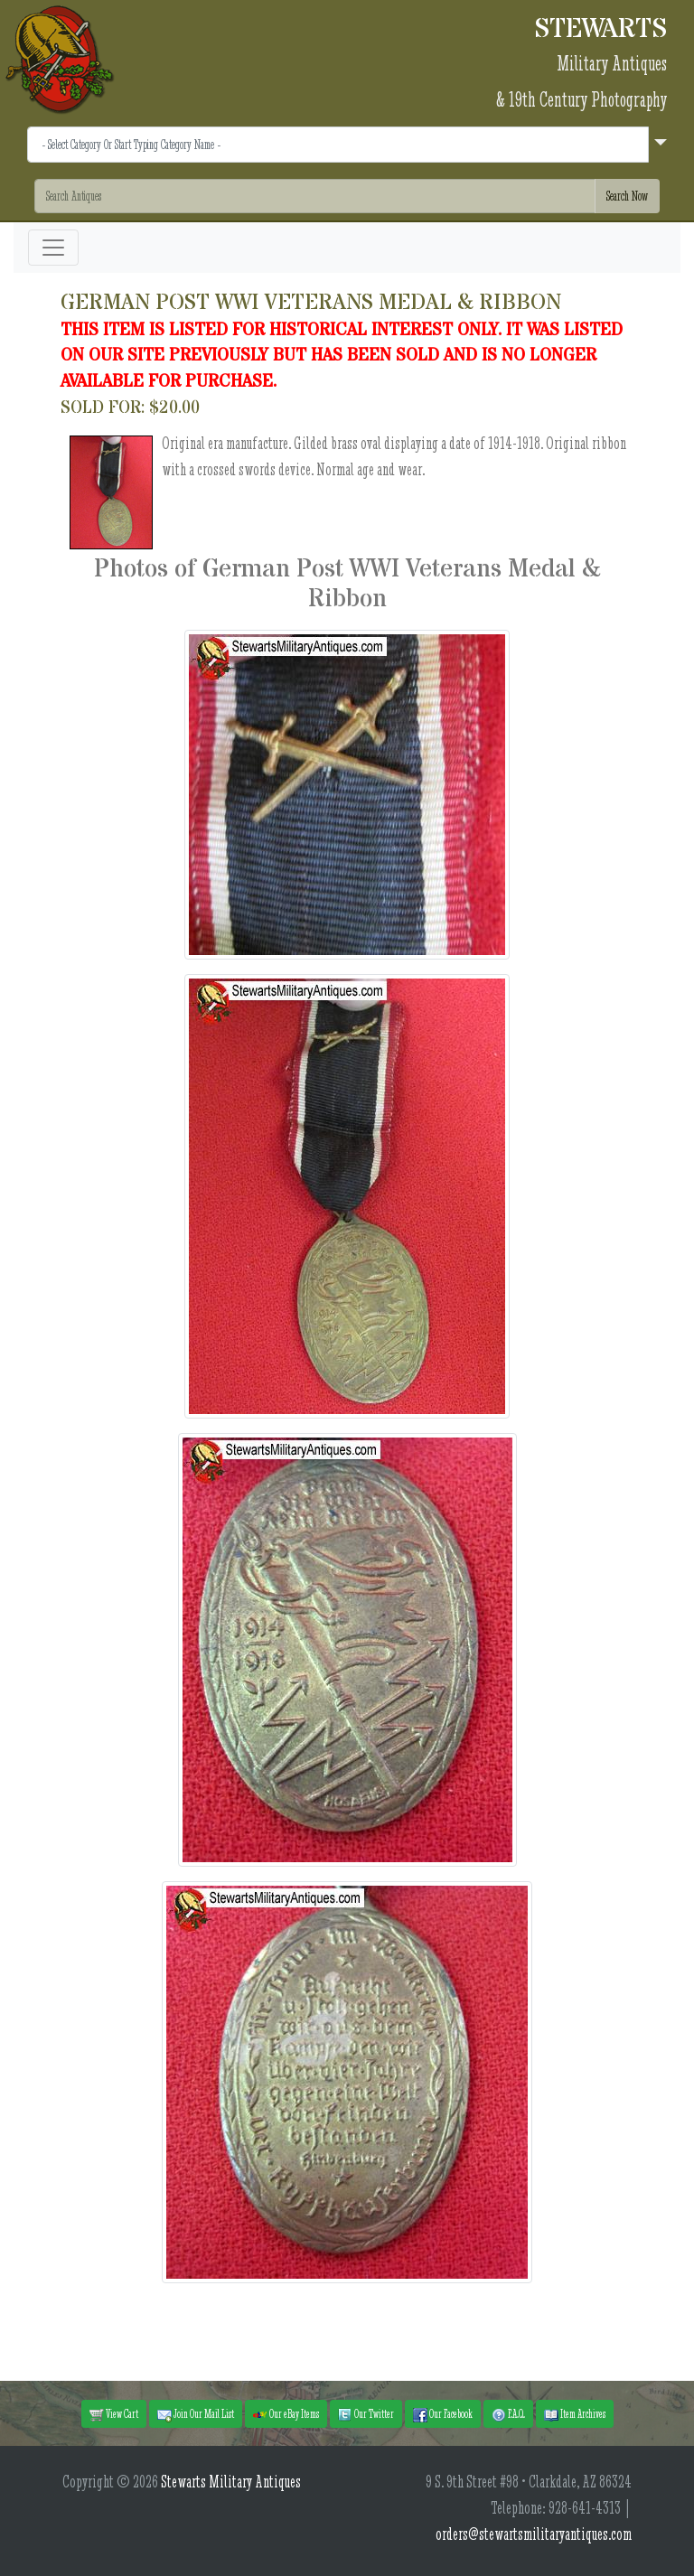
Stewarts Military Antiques (231, 2481)
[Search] (315, 196)
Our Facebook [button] (443, 2414)
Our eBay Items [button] (286, 2414)
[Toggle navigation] (53, 247)
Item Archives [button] (574, 2414)
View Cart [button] (113, 2414)
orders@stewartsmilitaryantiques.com (534, 2534)
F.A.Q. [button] (508, 2414)
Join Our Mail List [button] (195, 2414)
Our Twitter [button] (366, 2414)
